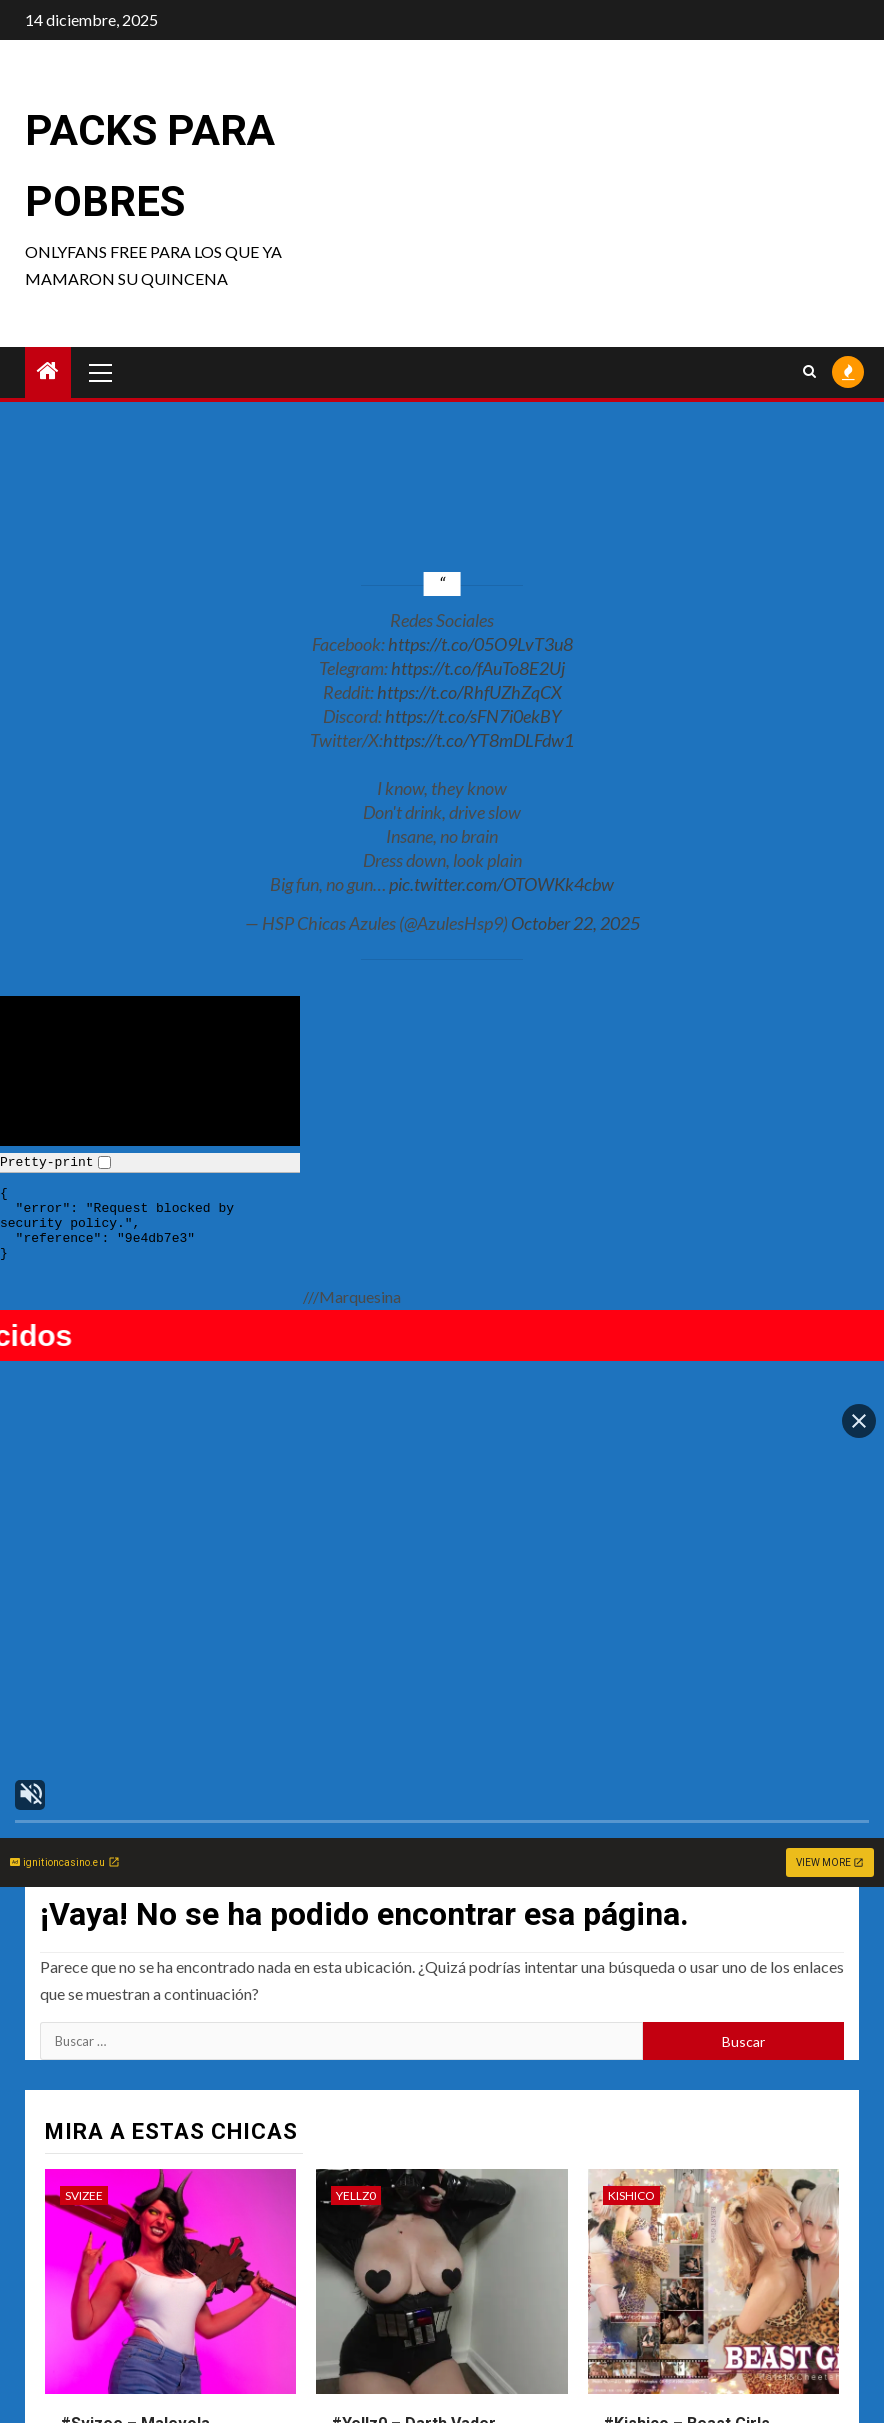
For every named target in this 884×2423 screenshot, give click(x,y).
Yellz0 (356, 1960)
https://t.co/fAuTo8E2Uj (478, 668)
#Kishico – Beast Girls (686, 2188)
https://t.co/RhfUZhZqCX (469, 692)
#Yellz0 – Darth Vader (413, 2188)
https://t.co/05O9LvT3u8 (480, 644)
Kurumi (88, 2293)
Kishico (631, 1960)
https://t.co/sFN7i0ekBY (473, 716)
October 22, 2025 (575, 923)
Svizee (84, 1960)
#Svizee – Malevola (135, 2188)
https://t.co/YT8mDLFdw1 (478, 740)
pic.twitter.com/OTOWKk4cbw (501, 884)
